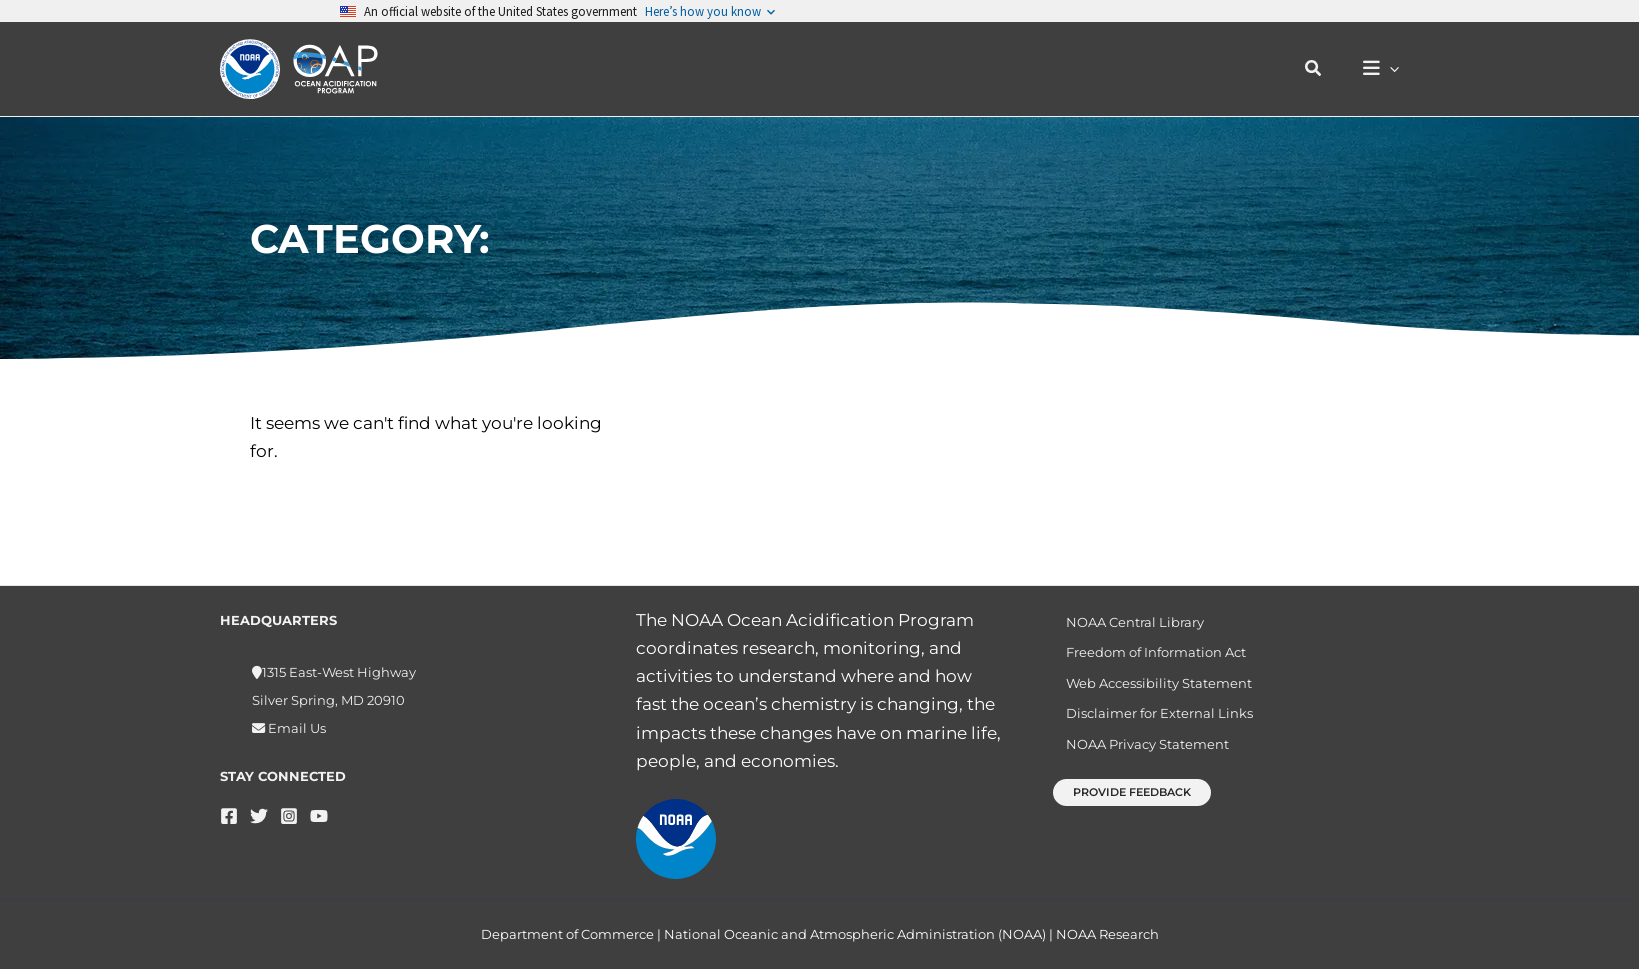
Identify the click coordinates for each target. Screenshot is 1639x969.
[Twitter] (259, 816)
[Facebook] (229, 816)
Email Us (295, 728)
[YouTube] (319, 816)
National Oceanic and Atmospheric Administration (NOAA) (855, 934)
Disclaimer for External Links (1149, 725)
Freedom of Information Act (1146, 657)
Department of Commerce (567, 934)
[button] (1324, 69)
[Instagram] (289, 816)
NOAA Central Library (1125, 623)
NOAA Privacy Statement (1137, 760)
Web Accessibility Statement (1149, 691)
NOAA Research (1107, 934)
